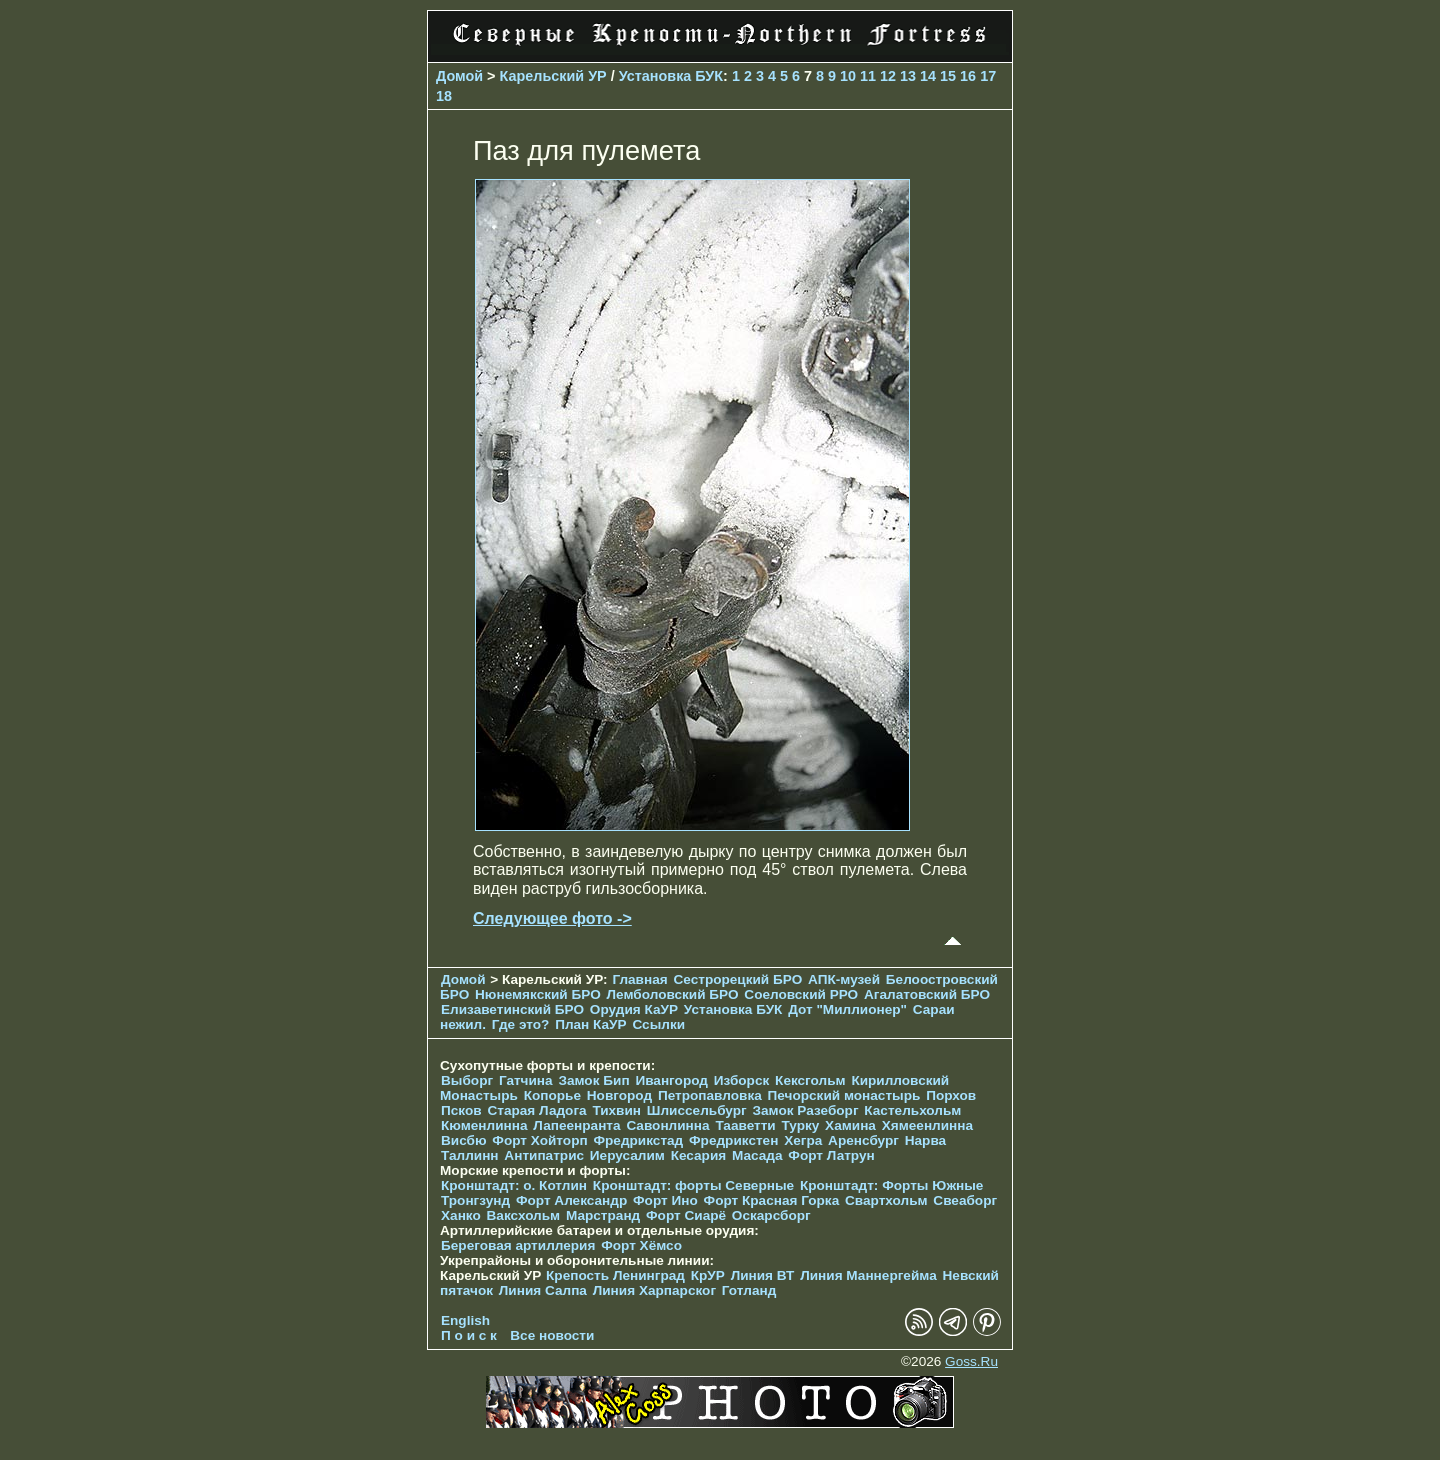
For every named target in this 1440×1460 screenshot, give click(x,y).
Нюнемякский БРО (538, 994)
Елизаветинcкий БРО (512, 1009)
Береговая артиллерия (518, 1245)
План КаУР (591, 1024)
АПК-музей (844, 979)
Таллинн (470, 1155)
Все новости (552, 1335)
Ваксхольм (524, 1215)
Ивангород (671, 1080)
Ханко (461, 1215)
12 (888, 76)
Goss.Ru (971, 1361)
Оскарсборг (771, 1215)
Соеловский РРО (801, 994)
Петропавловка (710, 1095)
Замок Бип (593, 1080)
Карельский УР (553, 76)
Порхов (951, 1095)
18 (444, 96)
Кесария (699, 1155)
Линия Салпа (543, 1290)
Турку (800, 1125)
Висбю (464, 1140)
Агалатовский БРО (927, 994)
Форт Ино (665, 1200)
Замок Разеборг (805, 1110)
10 (848, 76)
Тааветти (745, 1125)
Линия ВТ (763, 1275)
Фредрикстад (638, 1140)
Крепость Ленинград (615, 1275)
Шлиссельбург (697, 1110)
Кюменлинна (484, 1125)
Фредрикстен (733, 1140)
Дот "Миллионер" (847, 1009)
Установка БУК (671, 76)
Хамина (850, 1125)
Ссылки (658, 1024)
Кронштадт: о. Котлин (514, 1185)
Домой (459, 76)
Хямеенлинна (927, 1125)
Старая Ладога (536, 1110)
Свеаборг (965, 1200)
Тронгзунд (475, 1200)
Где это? (521, 1024)
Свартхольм (886, 1200)
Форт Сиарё (686, 1215)
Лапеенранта (576, 1125)
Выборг (467, 1080)
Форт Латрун (831, 1155)
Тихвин (616, 1110)
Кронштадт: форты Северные (693, 1185)
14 (928, 76)
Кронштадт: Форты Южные (892, 1185)
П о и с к (469, 1335)
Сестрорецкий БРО (737, 979)
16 (968, 76)
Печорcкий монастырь (844, 1095)
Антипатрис (544, 1155)
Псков (461, 1110)
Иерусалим (627, 1155)
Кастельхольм (912, 1110)
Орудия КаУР (634, 1009)
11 (868, 76)
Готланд (749, 1290)
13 (908, 76)
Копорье (552, 1095)
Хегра (803, 1140)
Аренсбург (863, 1140)
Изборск (742, 1080)
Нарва (925, 1140)
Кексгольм (810, 1080)
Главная (639, 979)
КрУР (708, 1275)
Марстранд (603, 1215)
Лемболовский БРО (673, 994)
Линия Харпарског (654, 1290)
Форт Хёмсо (641, 1245)
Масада (757, 1155)
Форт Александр (571, 1200)
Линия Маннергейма (868, 1275)
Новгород (619, 1095)
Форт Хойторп (539, 1140)
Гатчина (526, 1080)
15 (948, 76)
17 (988, 76)
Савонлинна (667, 1125)
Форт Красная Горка (772, 1200)
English (465, 1320)
